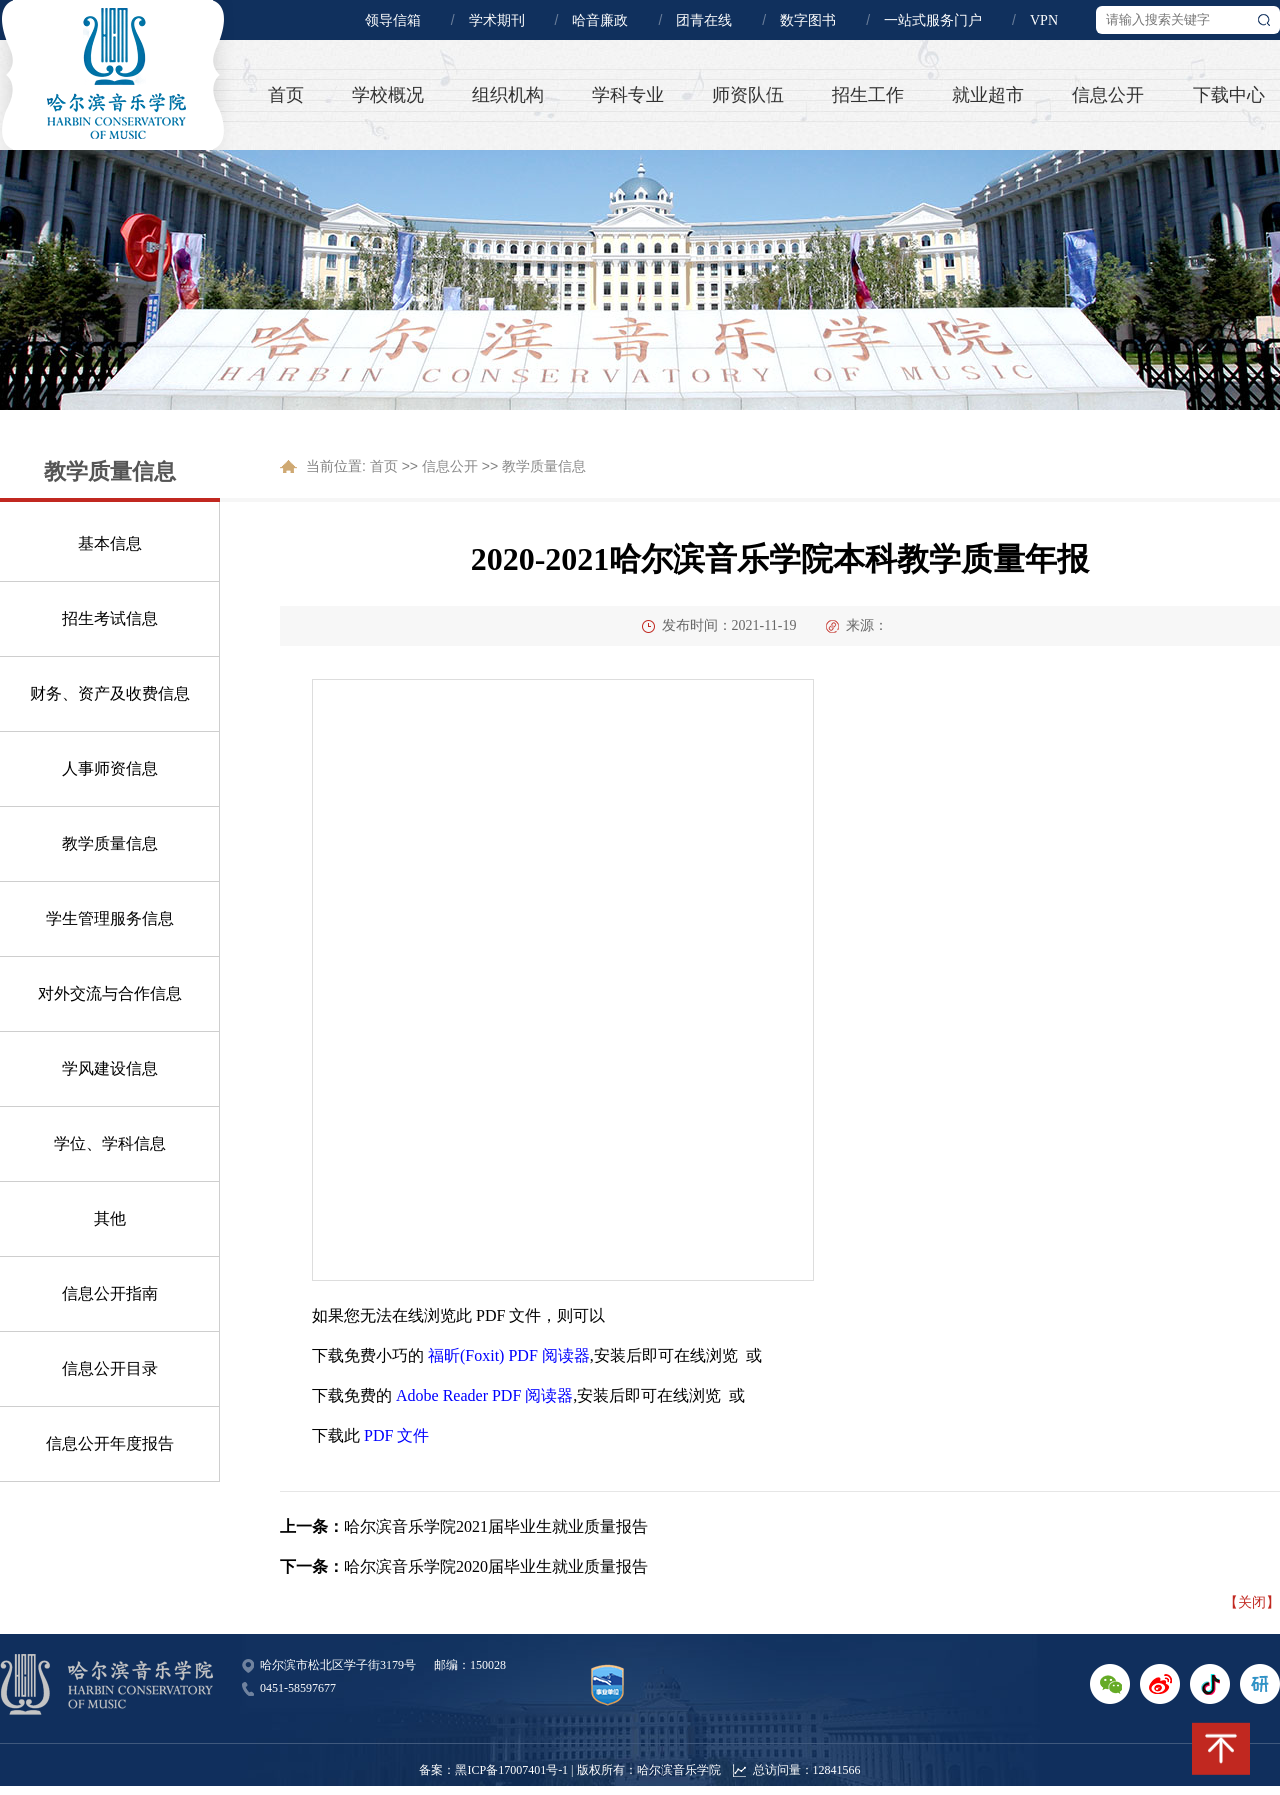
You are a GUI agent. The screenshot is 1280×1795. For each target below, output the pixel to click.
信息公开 (1108, 95)
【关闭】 (1252, 1602)
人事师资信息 (110, 768)
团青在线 (704, 20)
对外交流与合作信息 (110, 993)
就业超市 (988, 95)
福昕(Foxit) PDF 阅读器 (509, 1355)
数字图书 (808, 20)
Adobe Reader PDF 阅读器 (484, 1395)
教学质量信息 (110, 843)
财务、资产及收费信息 (110, 693)
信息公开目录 (110, 1368)
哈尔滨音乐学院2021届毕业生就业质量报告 (496, 1526)
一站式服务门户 (933, 20)
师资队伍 (748, 95)
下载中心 (1229, 95)
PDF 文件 (396, 1435)
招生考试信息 (110, 618)
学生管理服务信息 (110, 918)
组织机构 (508, 95)
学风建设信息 (110, 1068)
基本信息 (110, 543)
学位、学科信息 (110, 1143)
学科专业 (628, 95)
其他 (110, 1218)
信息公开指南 (110, 1293)
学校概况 (388, 95)
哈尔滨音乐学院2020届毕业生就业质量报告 (496, 1566)
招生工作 (868, 95)
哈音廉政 (600, 20)
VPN (1044, 20)
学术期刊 (497, 20)
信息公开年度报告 (110, 1443)
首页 (286, 95)
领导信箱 (393, 20)
